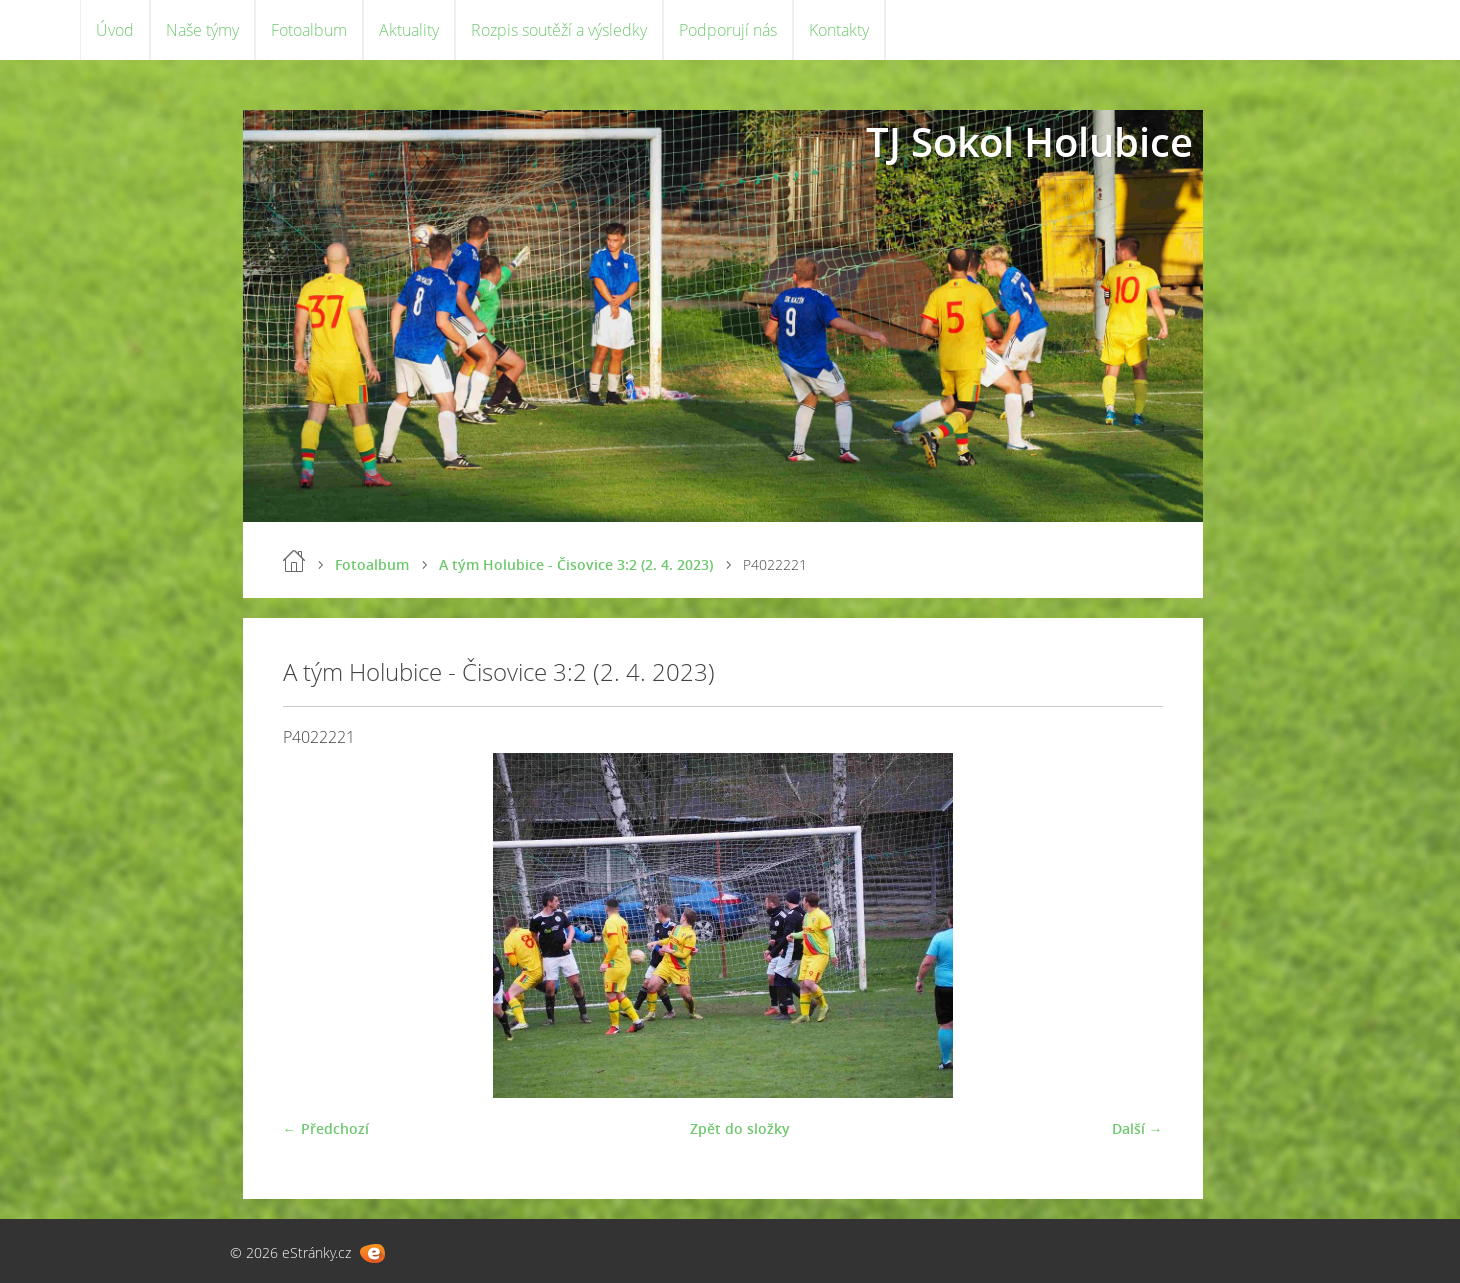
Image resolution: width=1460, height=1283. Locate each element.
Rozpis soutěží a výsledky (559, 30)
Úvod (115, 30)
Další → (1137, 1128)
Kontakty (839, 30)
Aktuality (409, 30)
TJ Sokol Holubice (1029, 141)
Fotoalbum (309, 30)
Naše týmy (202, 30)
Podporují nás (728, 30)
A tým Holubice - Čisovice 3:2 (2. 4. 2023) (576, 564)
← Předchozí (326, 1128)
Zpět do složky (740, 1128)
